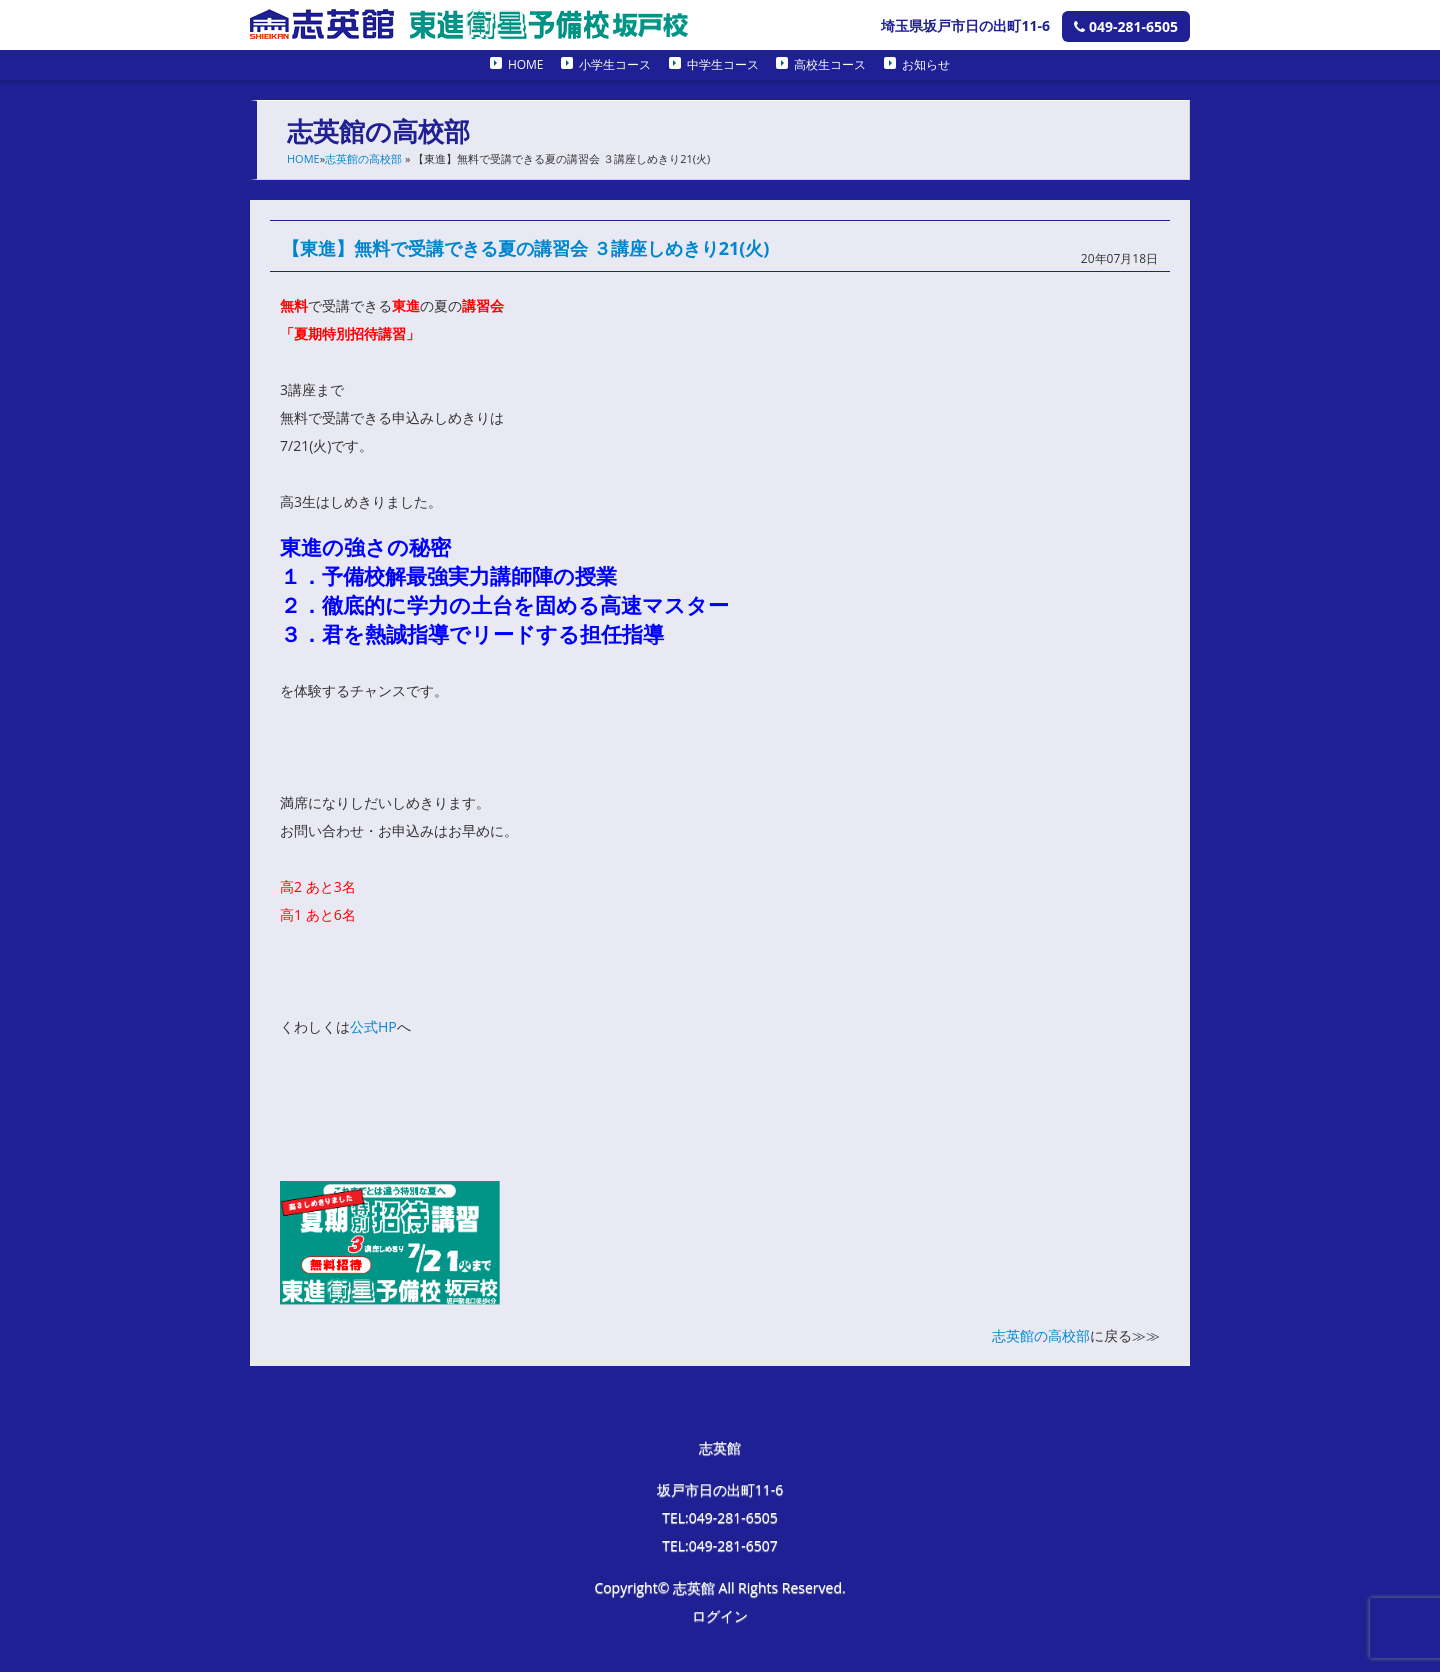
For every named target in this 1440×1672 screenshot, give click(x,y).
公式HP (373, 1026)
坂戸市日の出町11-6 (720, 1489)
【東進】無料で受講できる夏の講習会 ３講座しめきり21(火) (525, 248)
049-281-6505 (1126, 26)
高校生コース (830, 64)
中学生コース (723, 64)
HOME (526, 64)
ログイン (720, 1615)
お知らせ (926, 64)
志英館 (720, 1447)
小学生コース (615, 64)
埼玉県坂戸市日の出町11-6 (965, 25)
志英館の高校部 (363, 158)
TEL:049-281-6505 (720, 1517)
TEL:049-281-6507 (720, 1545)
